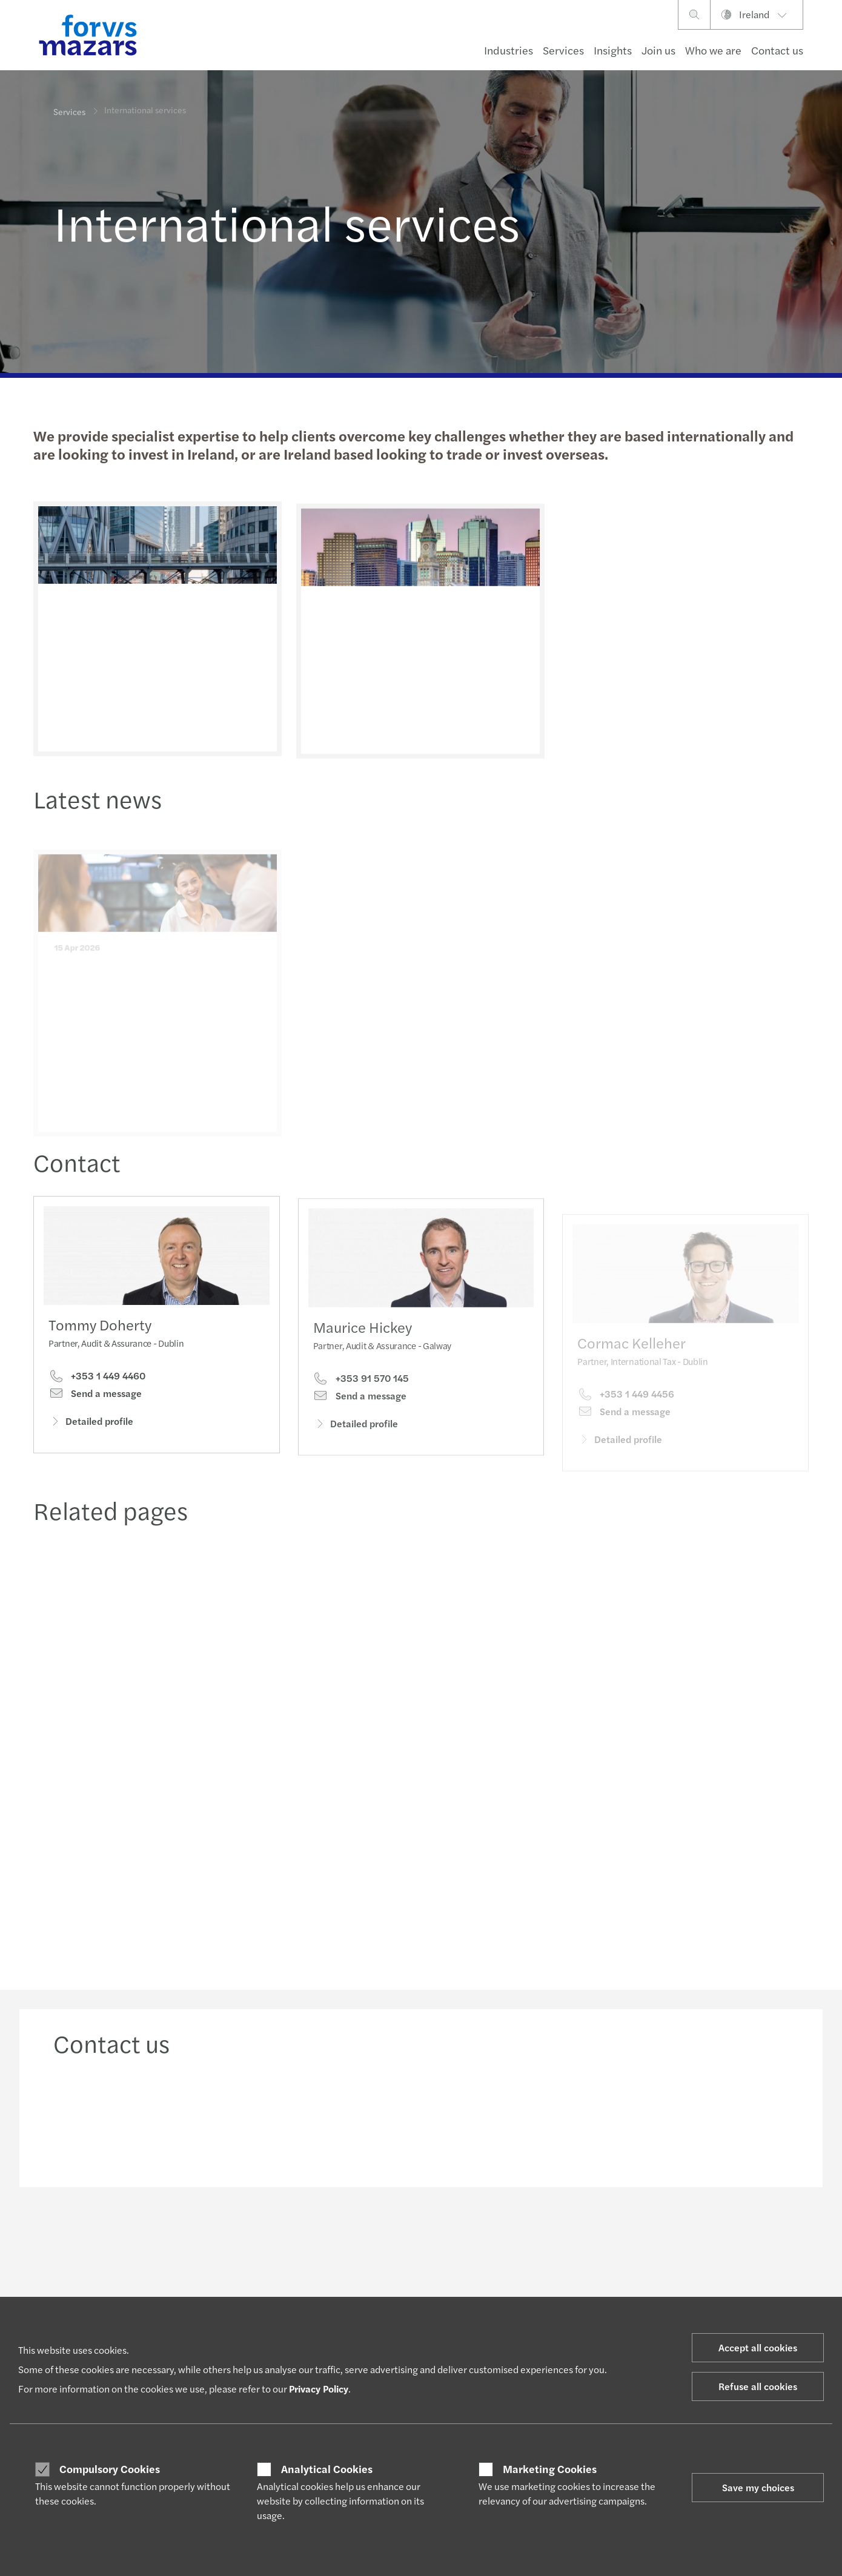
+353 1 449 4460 (96, 1379)
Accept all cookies (757, 2347)
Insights (613, 50)
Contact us (777, 50)
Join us (658, 50)
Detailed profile (90, 1425)
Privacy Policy (318, 2389)
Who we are (713, 50)
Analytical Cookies (327, 2468)
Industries (508, 50)
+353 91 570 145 (361, 1397)
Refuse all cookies (757, 2386)
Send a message (95, 1397)
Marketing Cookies (550, 2468)
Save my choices (758, 2487)
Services (563, 50)
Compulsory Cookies (109, 2468)
